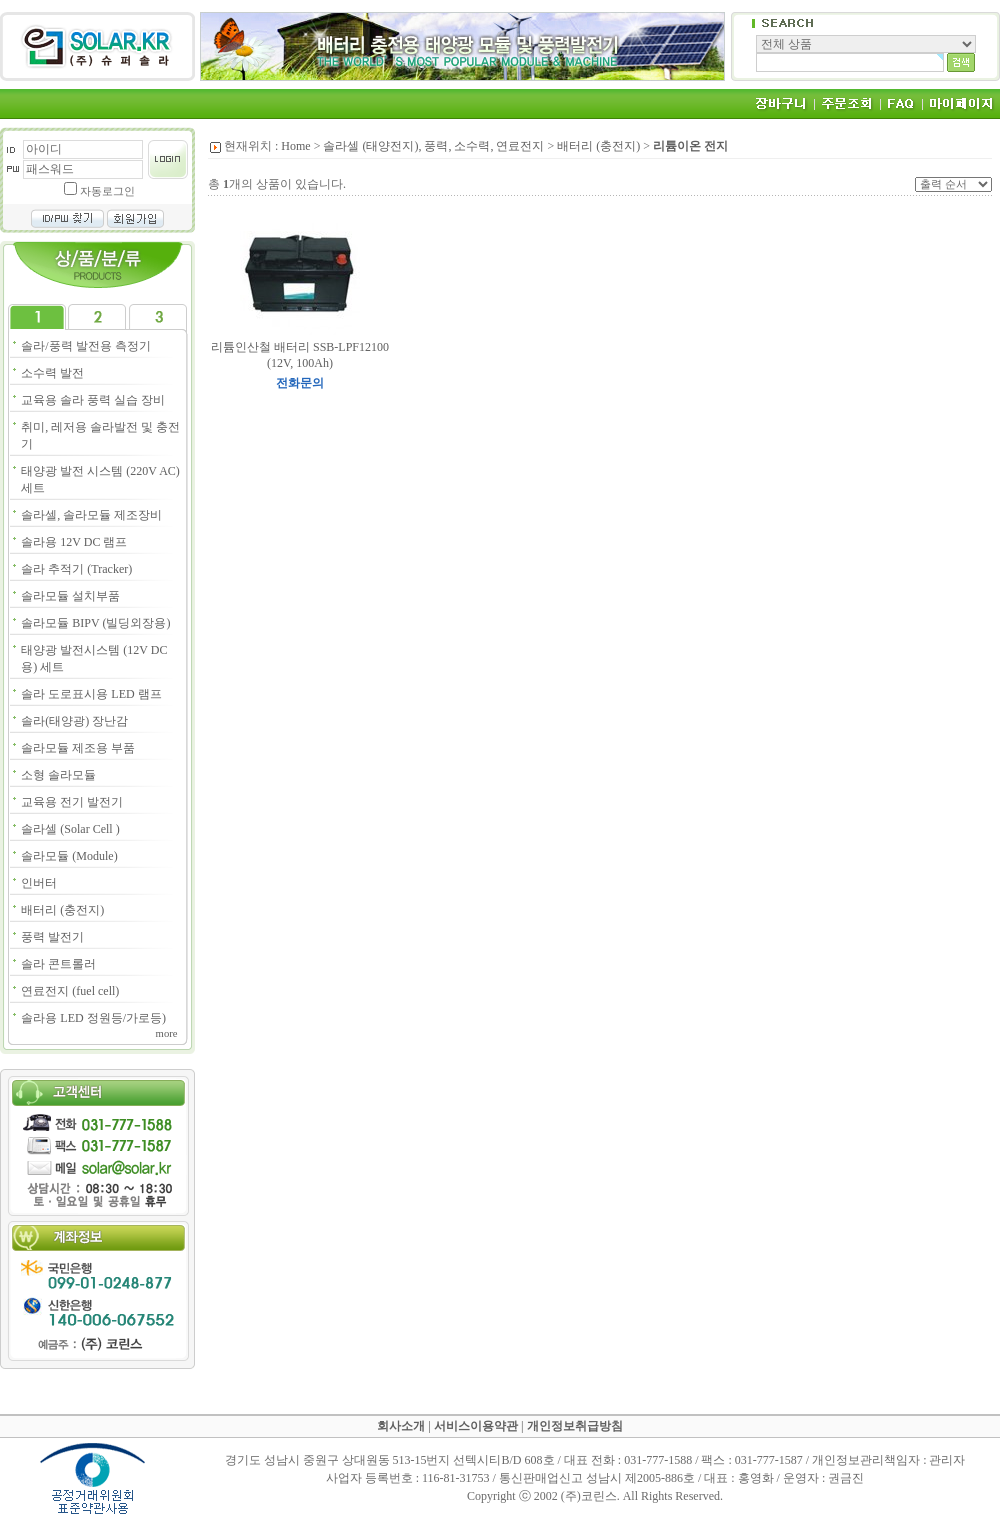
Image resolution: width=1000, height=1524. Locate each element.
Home (295, 146)
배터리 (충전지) (62, 910)
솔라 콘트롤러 (58, 964)
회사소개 (401, 1426)
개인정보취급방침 (575, 1426)
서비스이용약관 (476, 1426)
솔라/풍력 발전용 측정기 (85, 346)
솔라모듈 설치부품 (70, 596)
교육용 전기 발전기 (72, 802)
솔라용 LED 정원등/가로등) (93, 1018)
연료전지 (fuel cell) (70, 991)
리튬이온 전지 (690, 146)
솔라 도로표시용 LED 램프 (91, 694)
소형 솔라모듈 (58, 775)
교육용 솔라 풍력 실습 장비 (93, 400)
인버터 (39, 883)
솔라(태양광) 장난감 (74, 721)
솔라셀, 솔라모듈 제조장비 (91, 515)
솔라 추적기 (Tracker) (76, 569)
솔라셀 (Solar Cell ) (70, 829)
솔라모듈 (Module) (69, 856)
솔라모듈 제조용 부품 (78, 748)
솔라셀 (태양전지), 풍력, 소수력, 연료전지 (433, 146)
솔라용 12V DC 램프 (74, 542)
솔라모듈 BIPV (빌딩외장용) (95, 623)
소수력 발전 (52, 373)
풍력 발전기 (52, 937)
